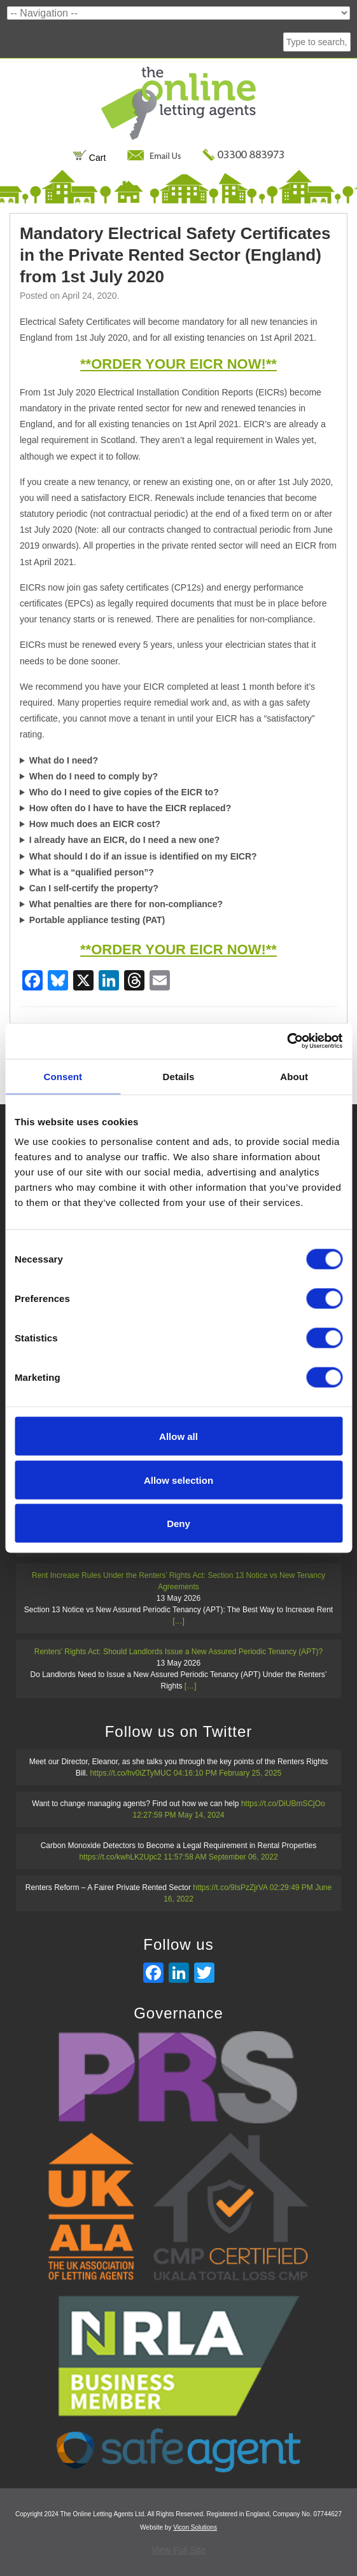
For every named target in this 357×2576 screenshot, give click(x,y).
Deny (178, 1523)
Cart (89, 158)
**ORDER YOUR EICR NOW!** (178, 364)
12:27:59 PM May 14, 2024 (178, 1815)
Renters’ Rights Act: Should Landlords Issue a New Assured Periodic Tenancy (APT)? (178, 1651)
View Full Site (178, 2550)
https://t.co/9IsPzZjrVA (230, 1887)
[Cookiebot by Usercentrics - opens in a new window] (286, 1041)
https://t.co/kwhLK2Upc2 (120, 1857)
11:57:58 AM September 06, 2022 (220, 1857)
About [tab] (294, 1076)
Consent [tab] (62, 1076)
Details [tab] (179, 1076)
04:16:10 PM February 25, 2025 (227, 1773)
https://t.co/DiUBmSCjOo (283, 1803)
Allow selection (178, 1479)
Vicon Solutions (195, 2527)
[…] (178, 1621)
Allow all (178, 1436)
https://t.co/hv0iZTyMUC (130, 1773)
